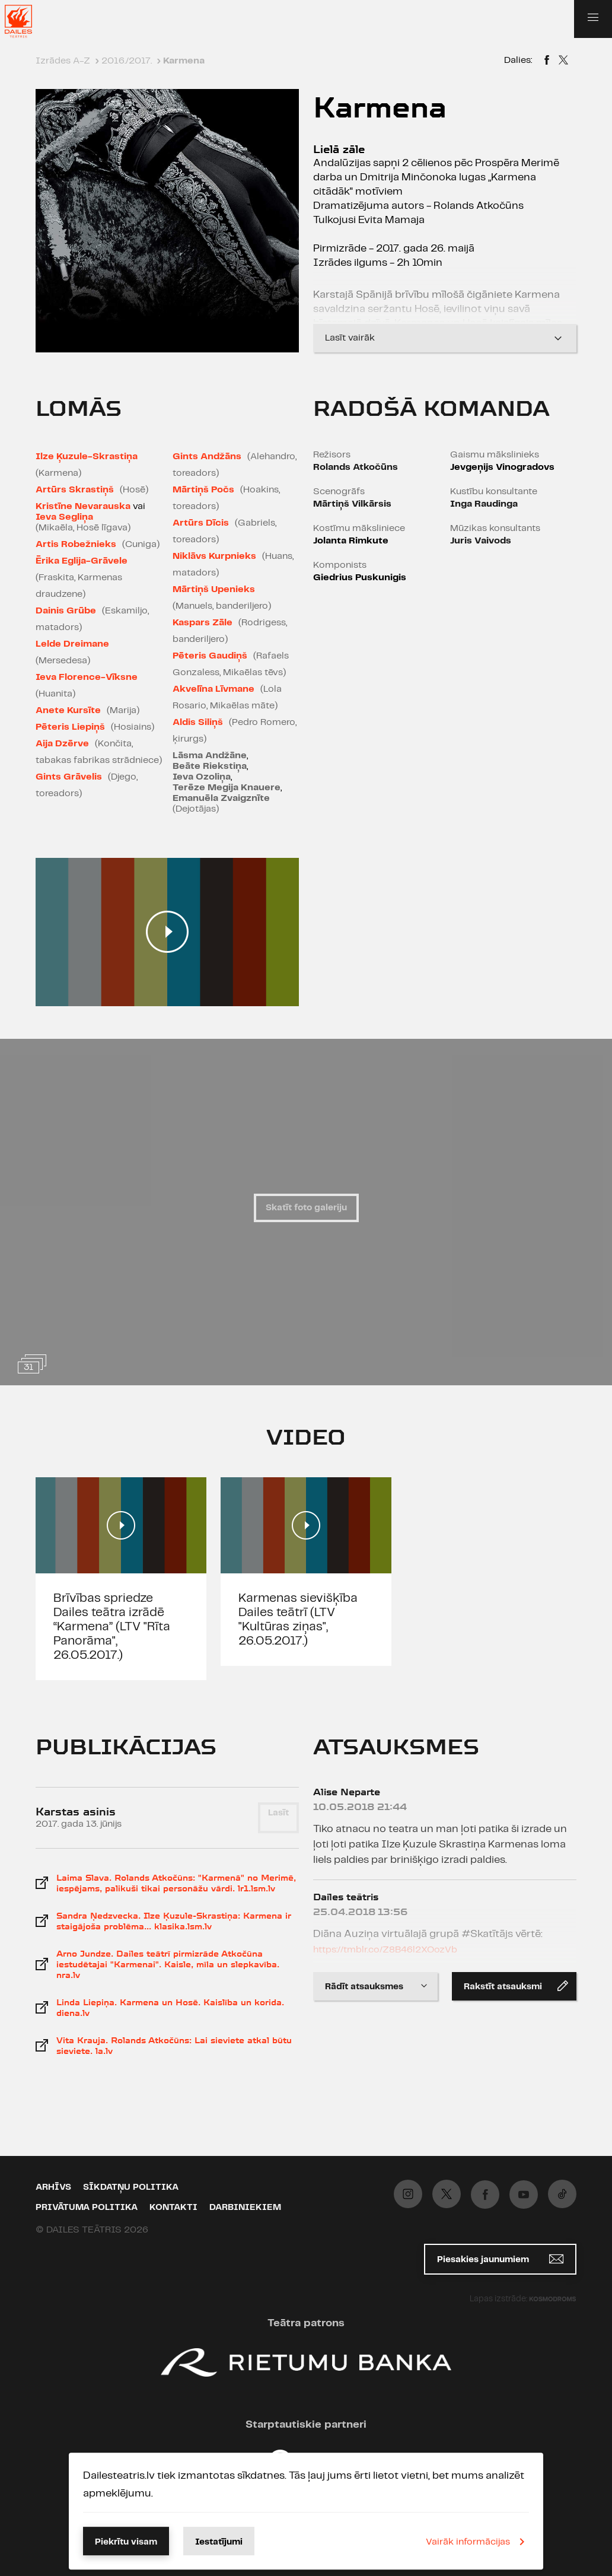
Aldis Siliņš (198, 722)
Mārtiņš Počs (203, 489)
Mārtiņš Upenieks (214, 589)
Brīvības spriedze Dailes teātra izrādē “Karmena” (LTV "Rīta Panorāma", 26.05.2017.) (111, 1626)
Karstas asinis (76, 1811)
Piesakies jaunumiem (500, 2258)
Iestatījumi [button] (219, 2542)
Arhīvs (53, 2187)
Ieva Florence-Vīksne (87, 677)
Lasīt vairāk (445, 338)
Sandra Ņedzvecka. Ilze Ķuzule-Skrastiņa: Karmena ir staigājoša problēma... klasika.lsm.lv (173, 1921)
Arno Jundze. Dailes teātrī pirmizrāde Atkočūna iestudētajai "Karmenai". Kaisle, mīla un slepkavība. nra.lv (167, 1964)
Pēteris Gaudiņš (210, 655)
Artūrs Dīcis (201, 523)
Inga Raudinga (484, 504)
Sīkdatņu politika (131, 2187)
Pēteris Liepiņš (70, 727)
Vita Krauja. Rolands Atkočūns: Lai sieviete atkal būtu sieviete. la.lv (174, 2045)
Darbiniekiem (245, 2207)
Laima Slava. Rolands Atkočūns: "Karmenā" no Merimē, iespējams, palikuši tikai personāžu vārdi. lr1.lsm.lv (176, 1883)
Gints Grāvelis (69, 776)
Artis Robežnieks (76, 544)
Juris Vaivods (480, 540)
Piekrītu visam (126, 2542)
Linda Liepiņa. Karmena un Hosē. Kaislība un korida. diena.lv (170, 2007)
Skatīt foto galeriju (306, 1208)
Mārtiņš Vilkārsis (352, 504)
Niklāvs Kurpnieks (214, 556)
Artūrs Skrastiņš (75, 489)
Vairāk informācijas (477, 2541)
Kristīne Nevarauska (83, 506)
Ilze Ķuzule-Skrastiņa (87, 456)
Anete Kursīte (68, 710)
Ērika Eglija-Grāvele (82, 560)
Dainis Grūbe (66, 610)
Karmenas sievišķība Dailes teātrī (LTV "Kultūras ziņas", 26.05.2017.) (298, 1619)
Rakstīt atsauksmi (516, 1985)
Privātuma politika (87, 2207)
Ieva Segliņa (64, 517)
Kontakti (173, 2207)
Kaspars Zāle (202, 622)
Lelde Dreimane (72, 644)
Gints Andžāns (207, 456)
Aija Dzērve (62, 743)
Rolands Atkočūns (355, 467)
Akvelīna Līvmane (213, 689)
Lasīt (278, 1813)
